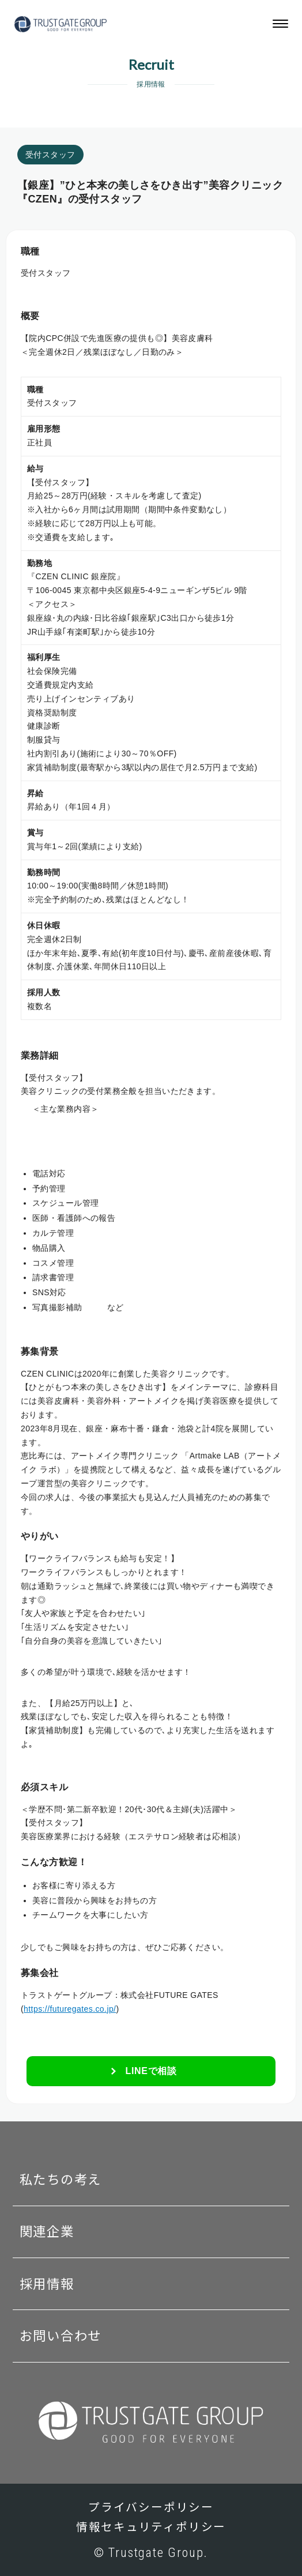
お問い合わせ (61, 2336)
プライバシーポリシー (151, 2507)
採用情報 (47, 2284)
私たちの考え (61, 2179)
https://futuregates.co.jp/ (70, 2008)
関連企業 (47, 2231)
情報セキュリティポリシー (151, 2527)
